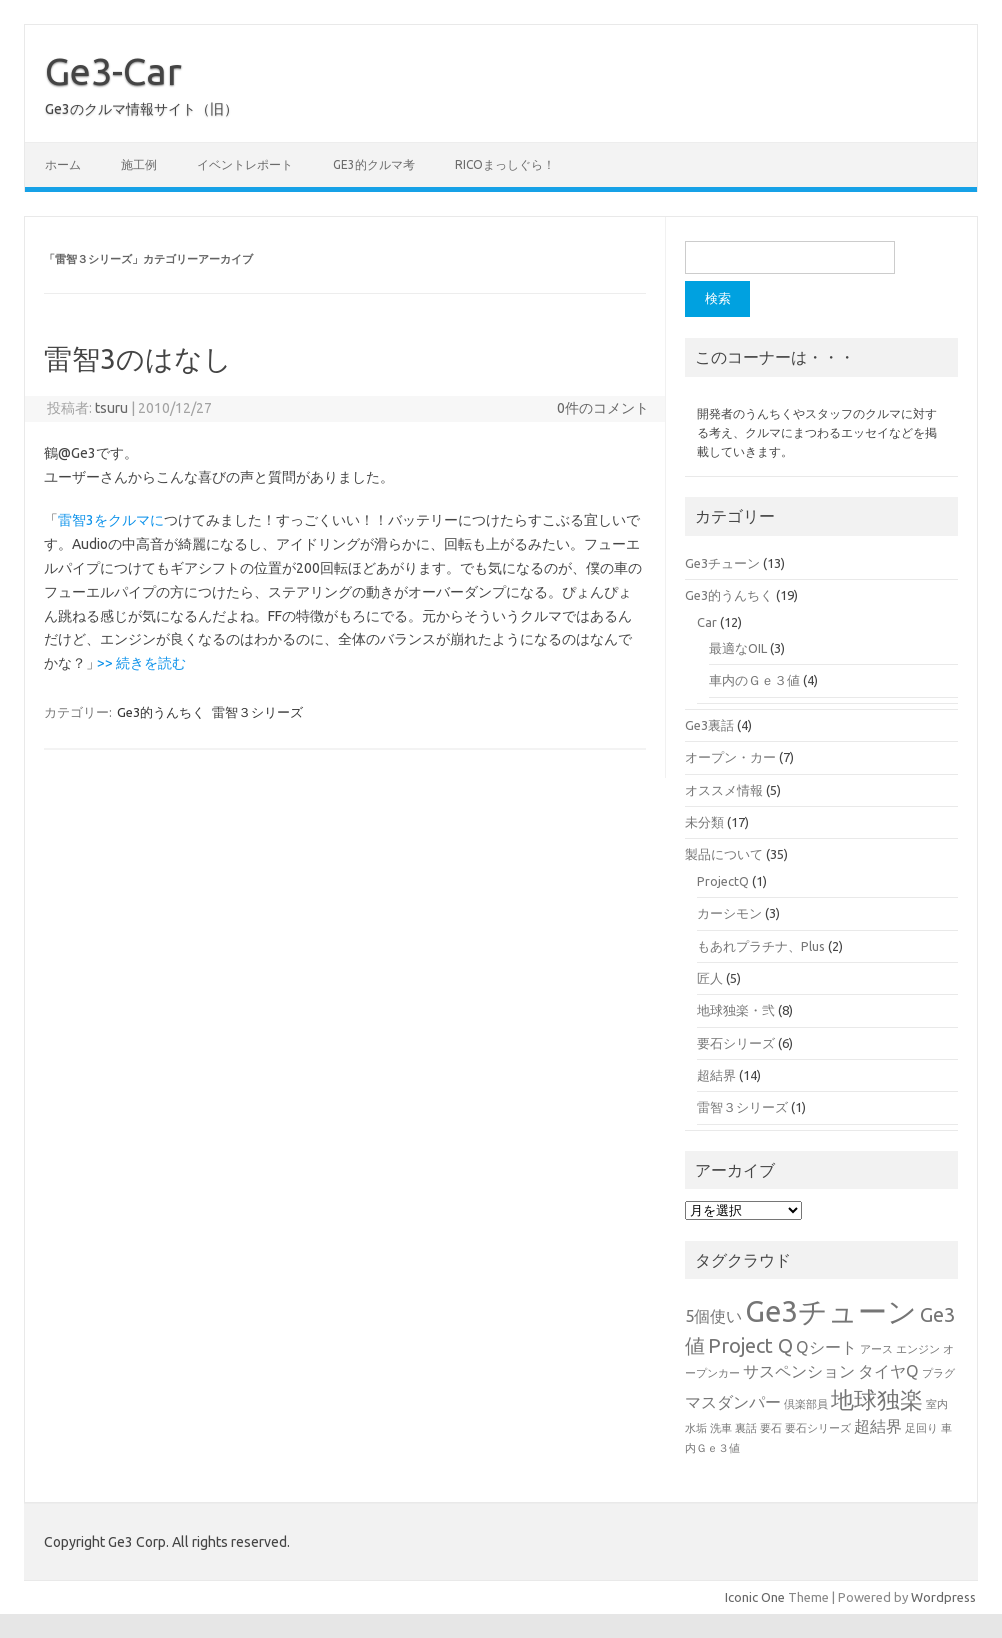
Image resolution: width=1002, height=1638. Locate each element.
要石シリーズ (736, 1043)
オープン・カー (730, 757)
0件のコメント (603, 408)
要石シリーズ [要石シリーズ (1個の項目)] (818, 1428)
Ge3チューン (722, 563)
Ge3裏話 (709, 725)
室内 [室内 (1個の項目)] (937, 1404)
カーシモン (729, 913)
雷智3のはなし (138, 358)
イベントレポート (245, 164)
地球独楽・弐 (736, 1010)
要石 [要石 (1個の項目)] (771, 1428)
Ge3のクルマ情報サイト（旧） (141, 109)
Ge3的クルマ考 (374, 164)
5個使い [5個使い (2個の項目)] (713, 1316)
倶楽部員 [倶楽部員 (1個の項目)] (806, 1404)
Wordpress (943, 1597)
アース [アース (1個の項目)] (876, 1349)
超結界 (716, 1075)
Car (707, 622)
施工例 (139, 164)
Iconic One (755, 1597)
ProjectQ (723, 881)
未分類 (704, 822)
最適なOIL (738, 648)
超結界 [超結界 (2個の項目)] (878, 1426)
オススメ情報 (724, 790)
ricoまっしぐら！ (505, 164)
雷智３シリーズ (257, 712)
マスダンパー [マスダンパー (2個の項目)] (733, 1402)
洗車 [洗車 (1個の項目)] (721, 1428)
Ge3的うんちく (161, 712)
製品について (724, 854)
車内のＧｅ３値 (754, 680)
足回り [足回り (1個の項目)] (921, 1428)
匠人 (710, 978)
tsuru (111, 408)
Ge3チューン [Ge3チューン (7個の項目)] (831, 1311)
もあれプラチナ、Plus (761, 946)
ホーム (63, 164)
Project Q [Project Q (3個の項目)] (750, 1345)
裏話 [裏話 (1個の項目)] (746, 1428)
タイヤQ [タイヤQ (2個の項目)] (888, 1371)
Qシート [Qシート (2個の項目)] (826, 1347)
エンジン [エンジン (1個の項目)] (918, 1349)
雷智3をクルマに (111, 520)
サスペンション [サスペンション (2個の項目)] (799, 1371)
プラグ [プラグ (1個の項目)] (938, 1373)
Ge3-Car (113, 71)
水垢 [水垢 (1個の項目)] (696, 1428)
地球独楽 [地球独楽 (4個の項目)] (877, 1399)
